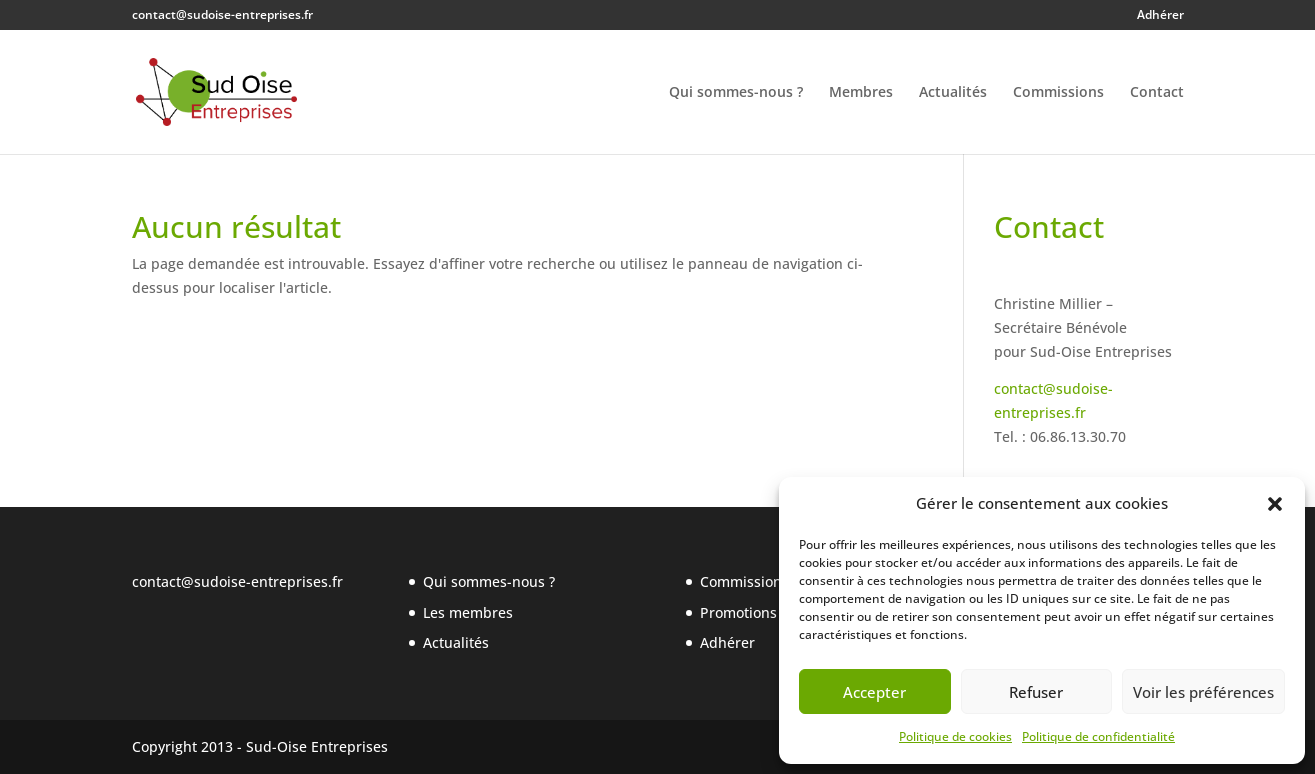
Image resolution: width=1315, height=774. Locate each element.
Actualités (953, 93)
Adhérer (1160, 16)
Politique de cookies (955, 736)
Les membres (468, 612)
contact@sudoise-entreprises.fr (237, 581)
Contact (1157, 93)
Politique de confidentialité (1098, 736)
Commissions (1058, 93)
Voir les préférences (1203, 692)
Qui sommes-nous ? (736, 93)
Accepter (874, 692)
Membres (861, 93)
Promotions (738, 612)
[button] (1275, 504)
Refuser (1036, 692)
